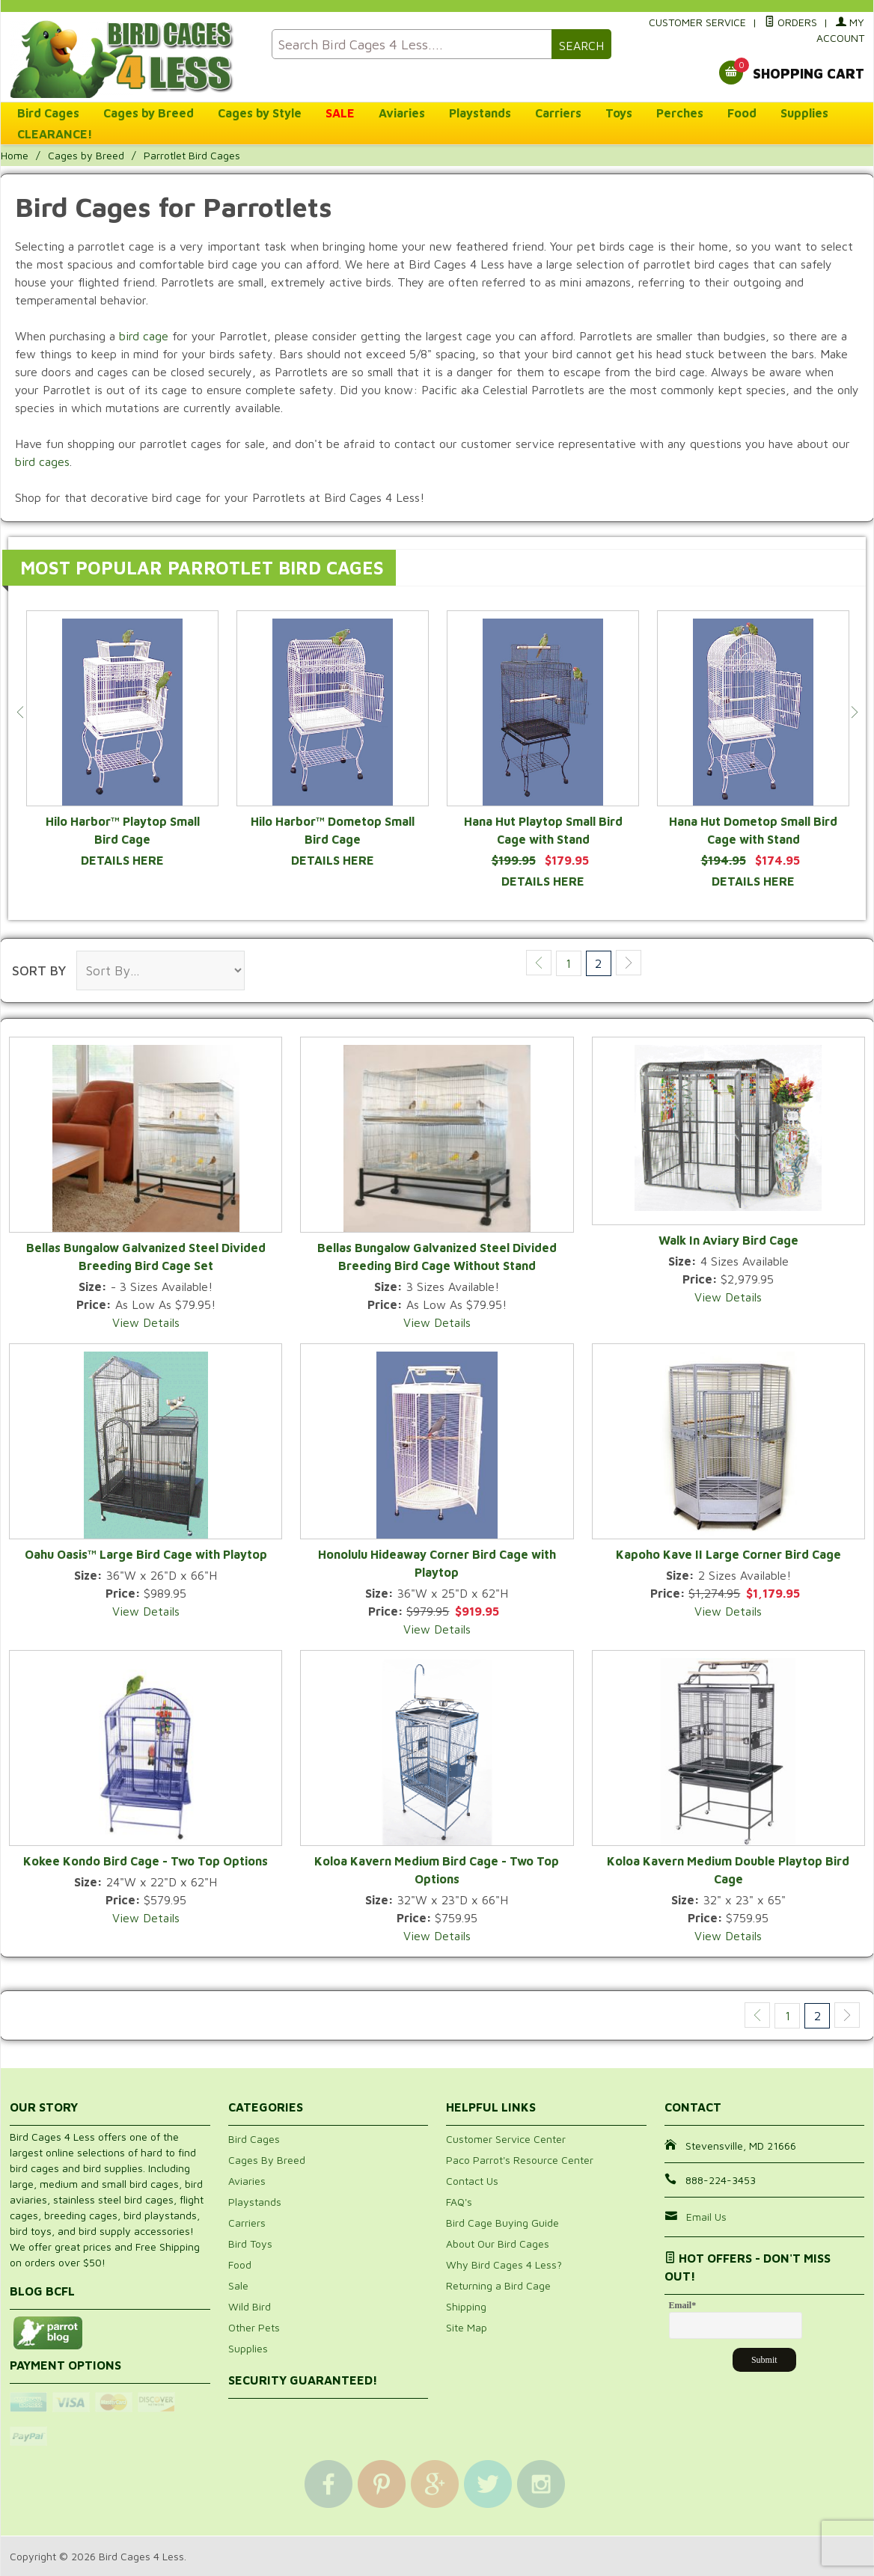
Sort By (39, 970)
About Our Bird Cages (497, 2243)
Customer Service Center (506, 2138)
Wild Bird (249, 2306)
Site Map (466, 2327)
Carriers (558, 113)
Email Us (706, 2216)
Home (14, 155)
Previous (20, 712)
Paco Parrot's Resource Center (519, 2159)
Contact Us (472, 2180)
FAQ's (459, 2201)
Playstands (480, 113)
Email (683, 2305)
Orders (791, 22)
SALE (340, 113)
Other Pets (254, 2327)
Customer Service (697, 22)
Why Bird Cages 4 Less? (504, 2264)
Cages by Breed (148, 113)
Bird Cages (48, 113)
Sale (238, 2285)
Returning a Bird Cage (498, 2285)
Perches (679, 113)
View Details (146, 1322)
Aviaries (402, 113)
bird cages (42, 461)
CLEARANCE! (55, 134)
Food (742, 113)
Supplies (804, 113)
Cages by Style (260, 113)
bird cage (143, 336)
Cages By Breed (266, 2159)
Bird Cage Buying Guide (502, 2222)
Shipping (466, 2306)
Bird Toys (250, 2243)
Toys (618, 113)
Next (854, 712)
